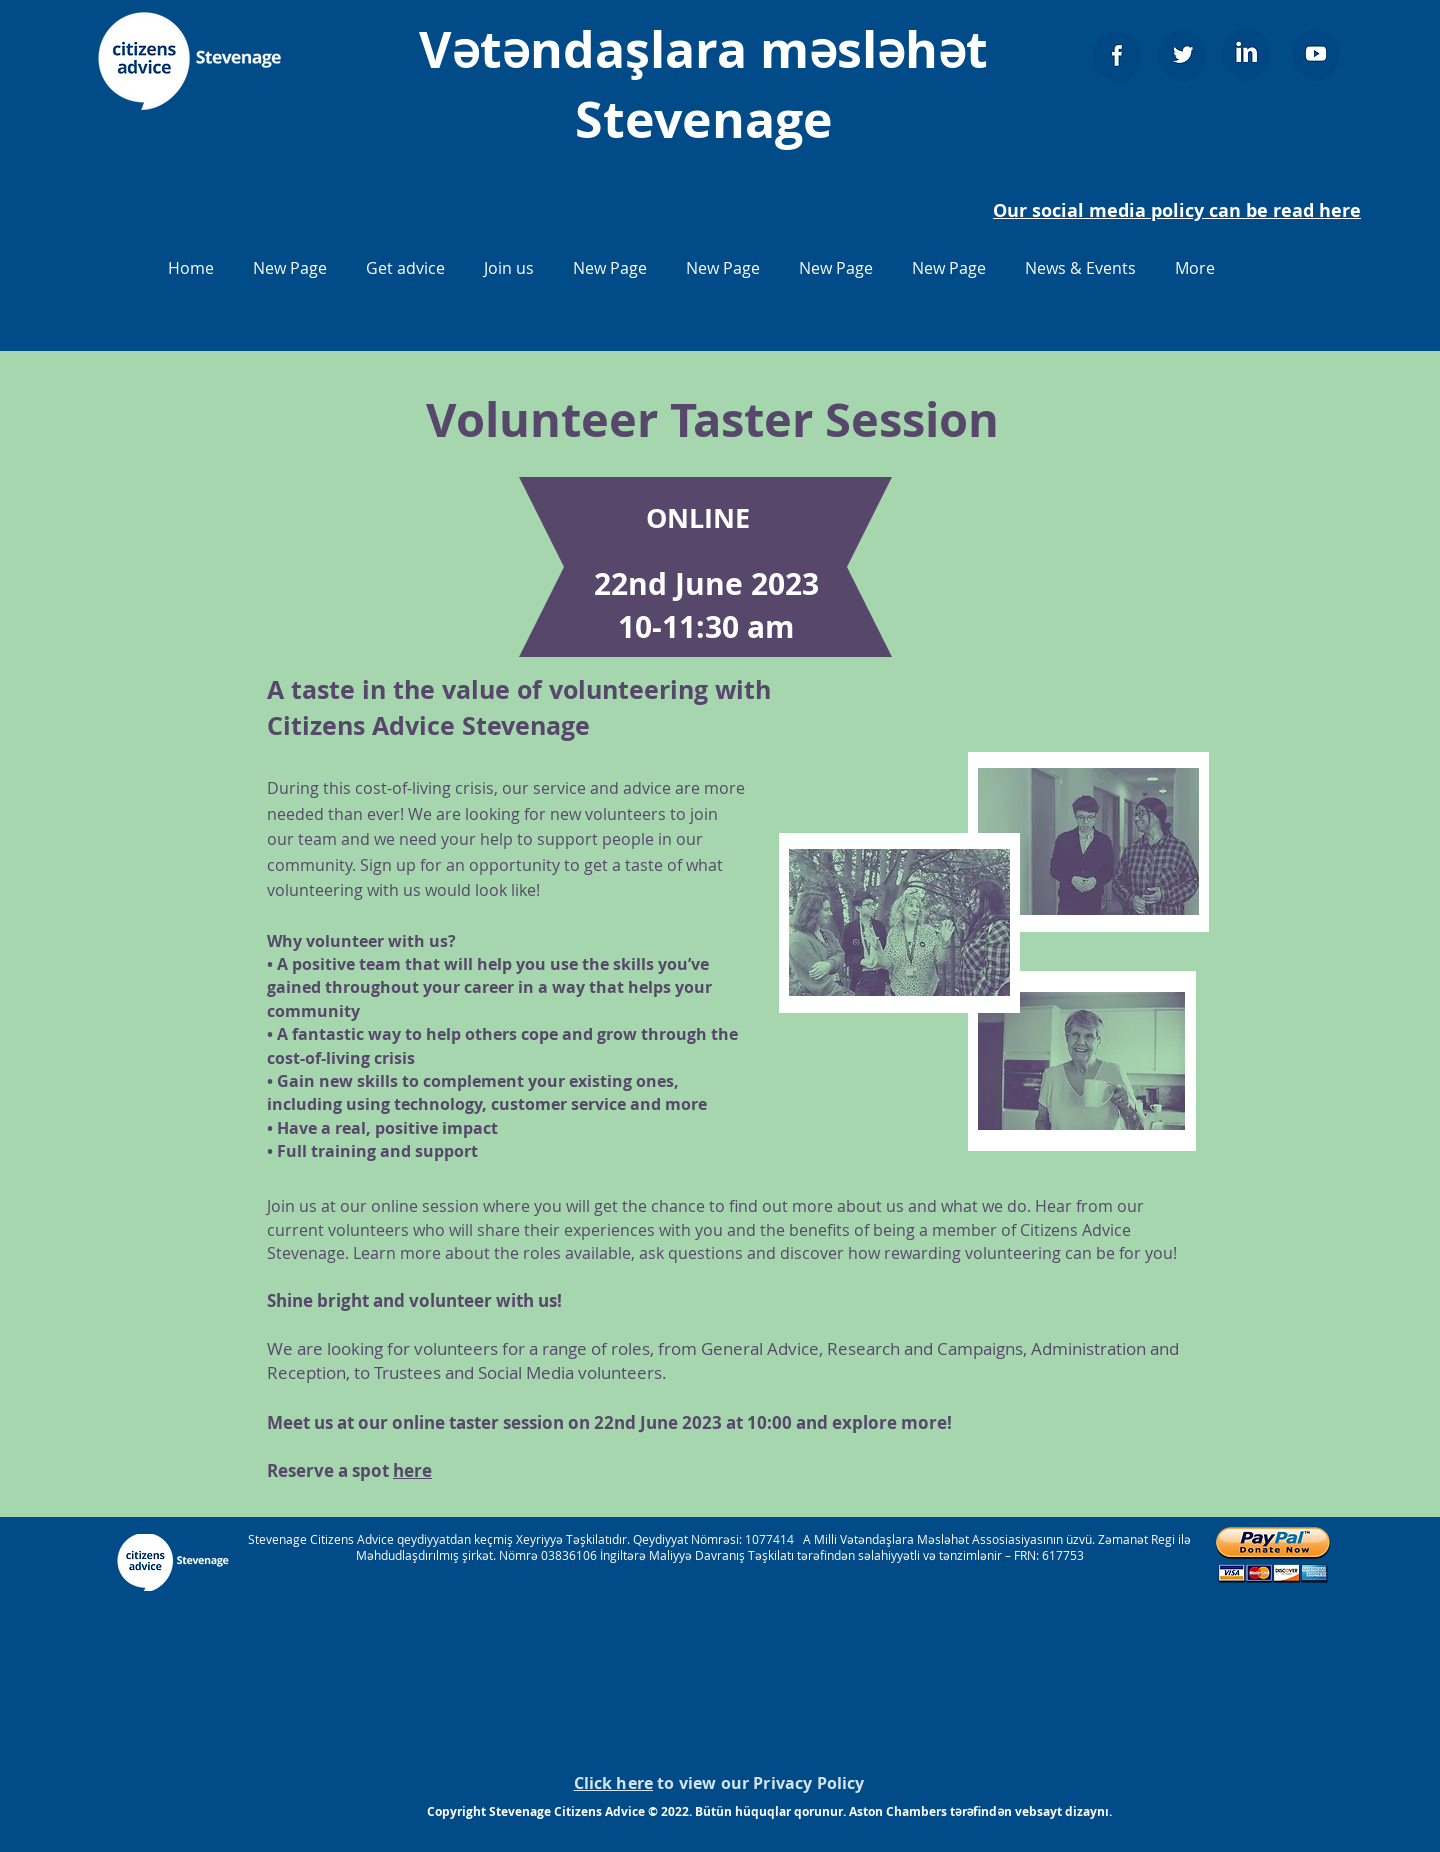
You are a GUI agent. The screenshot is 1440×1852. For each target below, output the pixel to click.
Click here (614, 1783)
